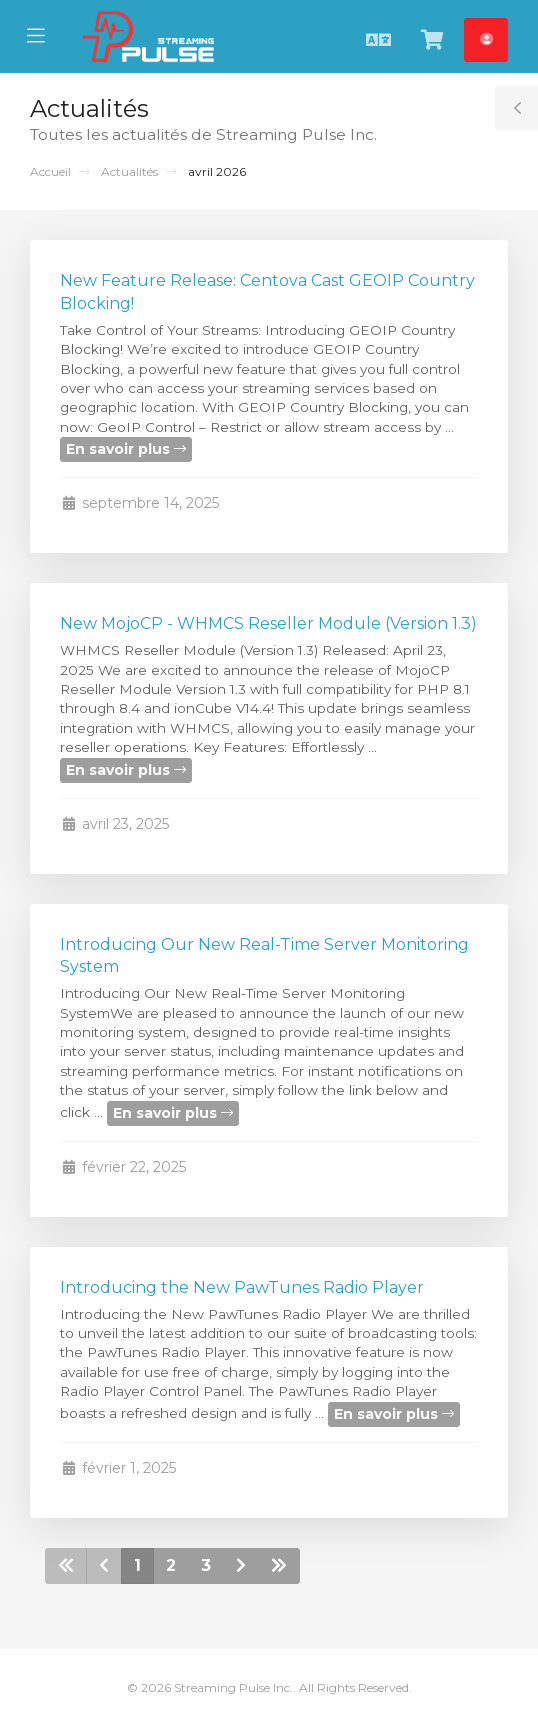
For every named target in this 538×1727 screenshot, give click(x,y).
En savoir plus (126, 449)
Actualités (129, 171)
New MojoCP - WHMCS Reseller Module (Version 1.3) (268, 623)
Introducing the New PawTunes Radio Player (242, 1287)
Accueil (50, 171)
